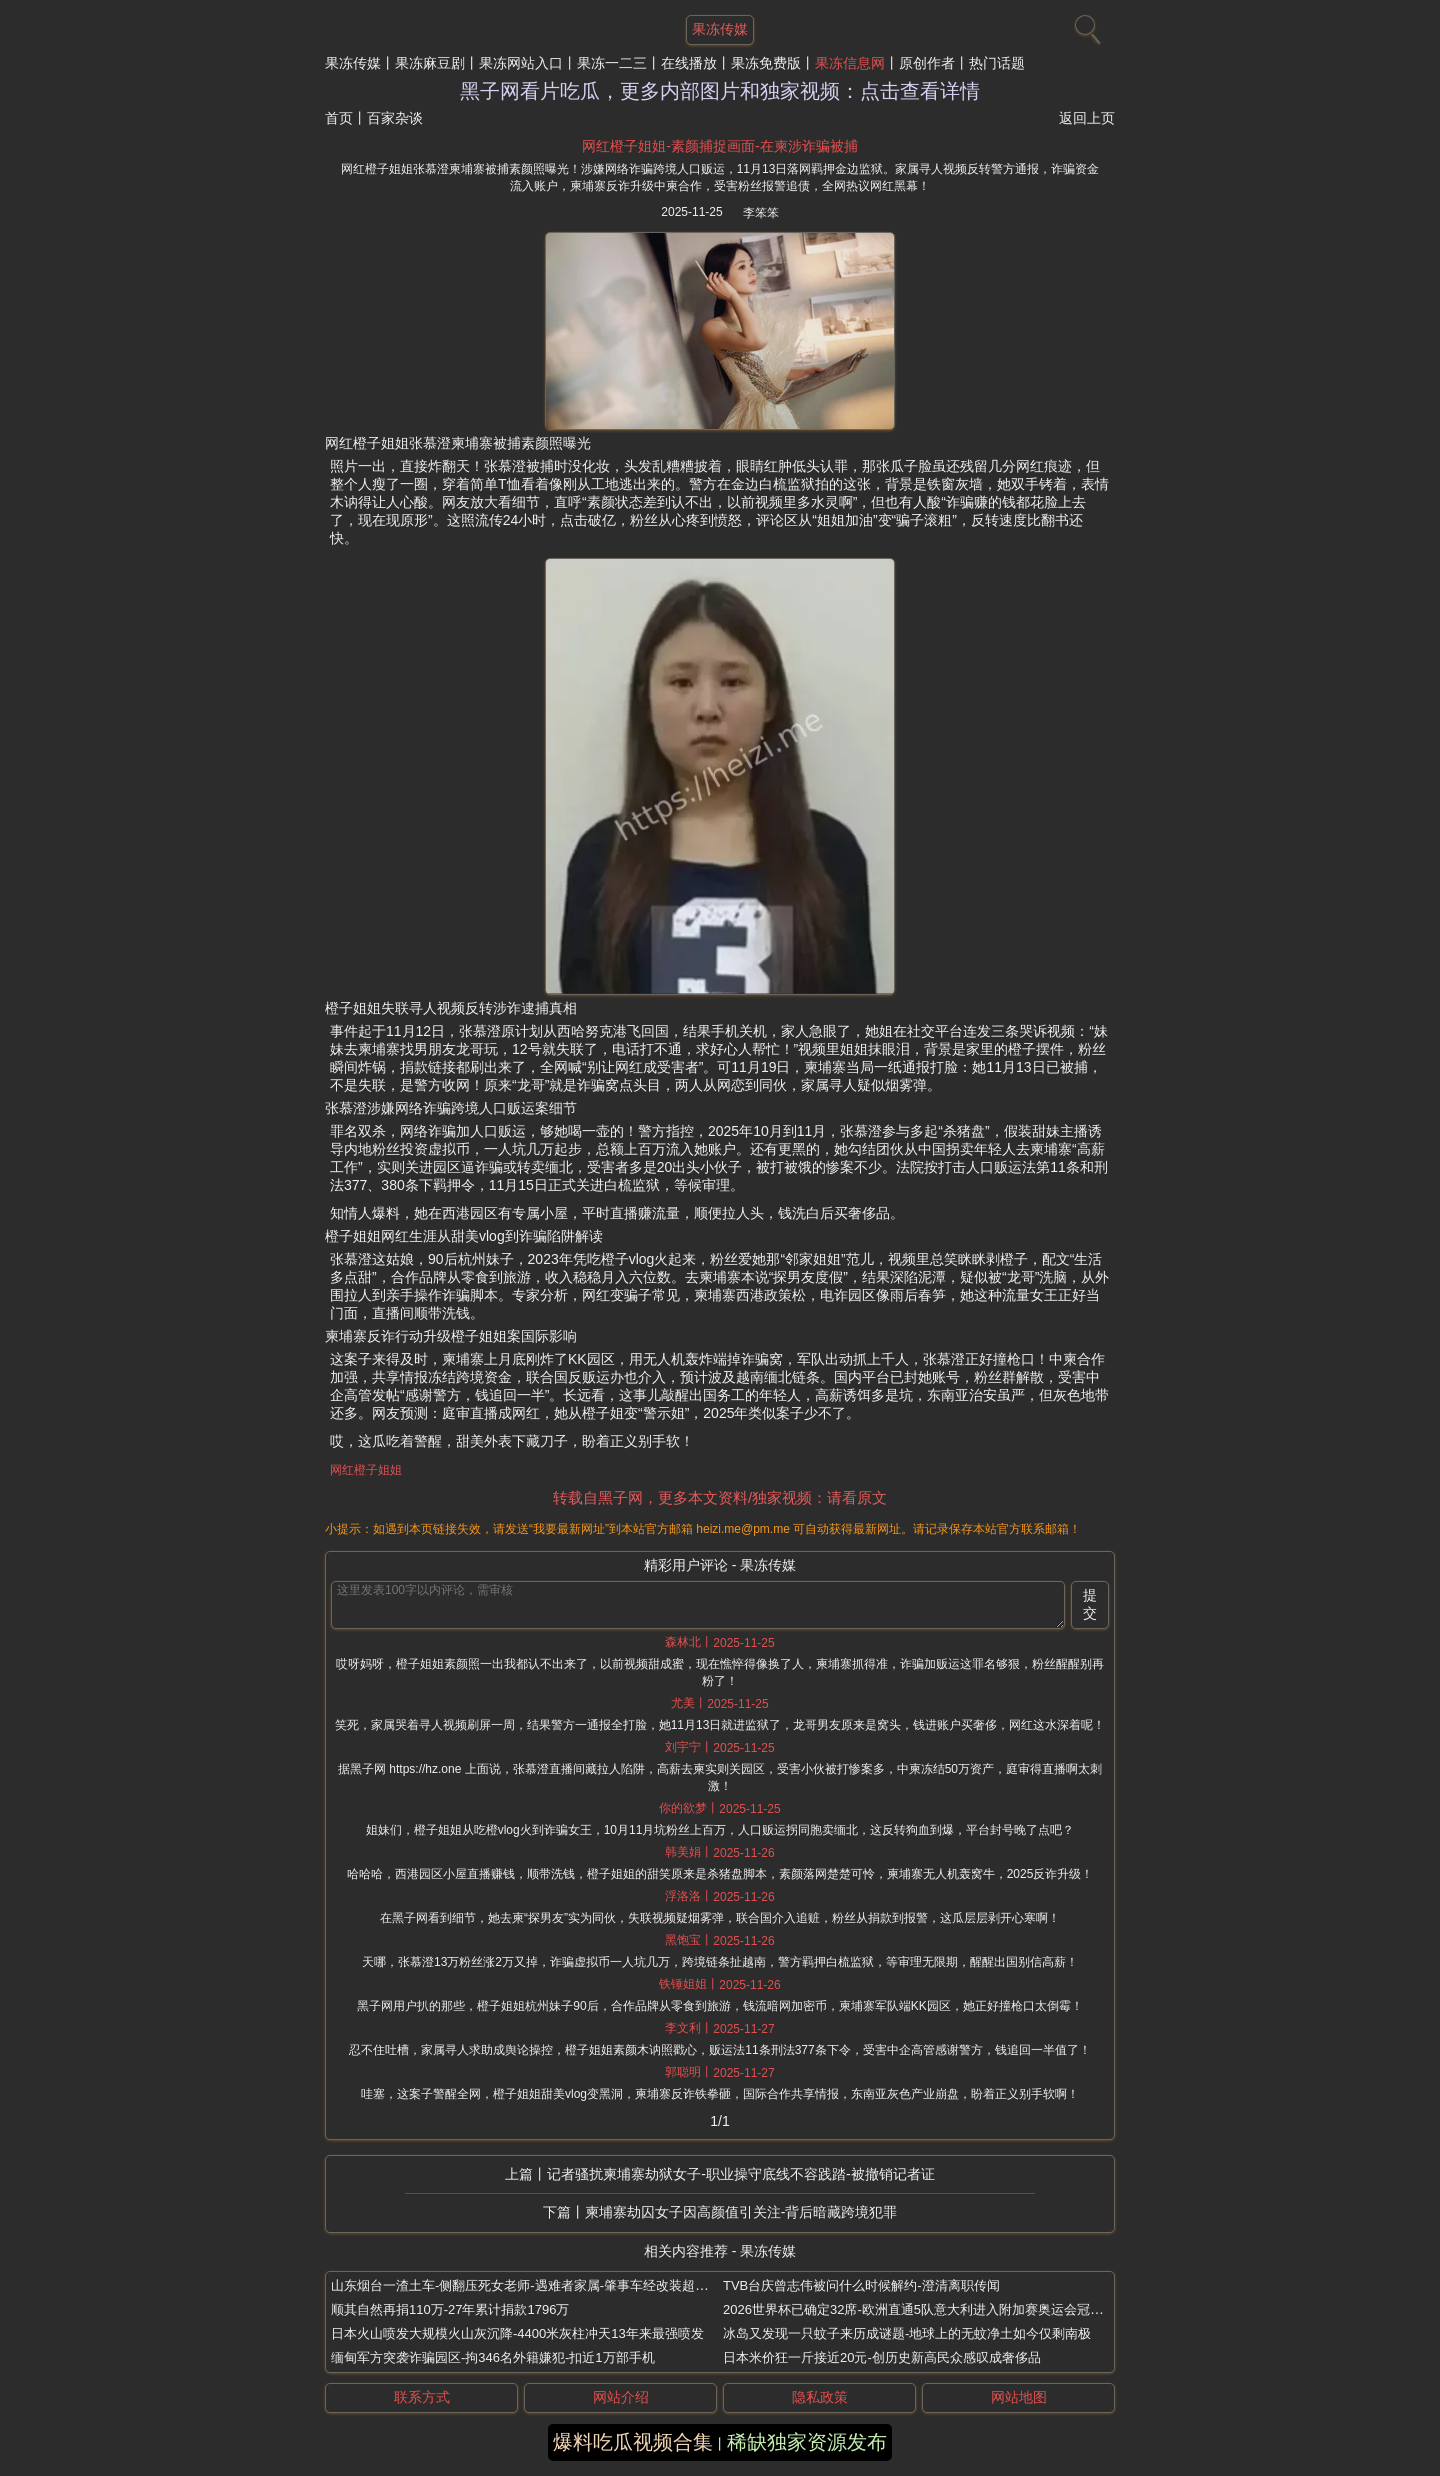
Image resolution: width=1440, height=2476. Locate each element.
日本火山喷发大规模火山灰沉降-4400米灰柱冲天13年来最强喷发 (517, 2333)
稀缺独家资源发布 (807, 2442)
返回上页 (1087, 118)
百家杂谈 (395, 118)
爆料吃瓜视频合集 (633, 2442)
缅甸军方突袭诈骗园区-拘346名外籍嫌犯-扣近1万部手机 (493, 2357)
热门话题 (997, 63)
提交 (1090, 1604)
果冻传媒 (353, 63)
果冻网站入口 (521, 63)
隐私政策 (820, 2397)
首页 (339, 118)
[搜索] (1085, 25)
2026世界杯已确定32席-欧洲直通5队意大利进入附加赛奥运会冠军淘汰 (926, 2309)
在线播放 (689, 63)
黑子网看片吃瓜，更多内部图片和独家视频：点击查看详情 (720, 91)
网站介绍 (621, 2397)
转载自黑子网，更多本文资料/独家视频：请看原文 (720, 1497)
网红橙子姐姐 (366, 1470)
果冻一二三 (612, 63)
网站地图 (1019, 2397)
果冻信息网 (850, 63)
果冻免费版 (766, 63)
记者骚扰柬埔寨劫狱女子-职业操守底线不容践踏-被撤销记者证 (740, 2174)
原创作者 (927, 63)
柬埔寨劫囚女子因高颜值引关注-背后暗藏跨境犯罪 (741, 2212)
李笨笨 (761, 213)
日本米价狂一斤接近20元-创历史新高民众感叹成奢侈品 (882, 2357)
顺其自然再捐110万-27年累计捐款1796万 (450, 2309)
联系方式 (422, 2397)
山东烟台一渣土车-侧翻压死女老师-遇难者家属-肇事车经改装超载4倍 (529, 2285)
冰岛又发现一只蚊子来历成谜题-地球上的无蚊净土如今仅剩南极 (907, 2333)
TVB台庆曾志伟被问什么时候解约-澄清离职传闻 (861, 2285)
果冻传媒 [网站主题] (720, 29)
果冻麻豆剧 (430, 63)
